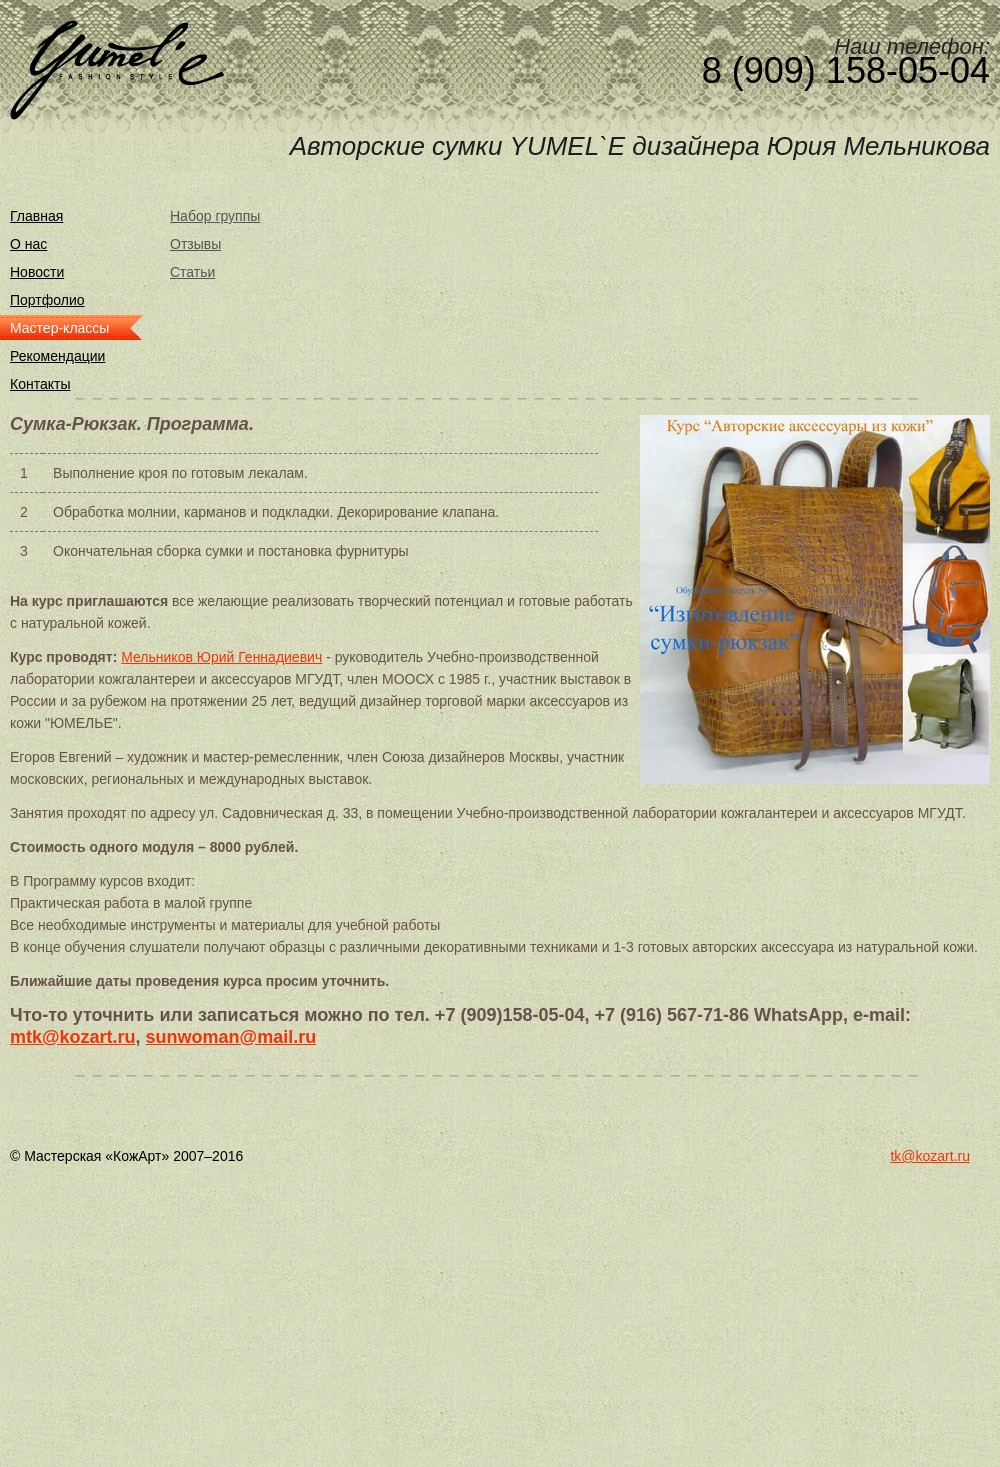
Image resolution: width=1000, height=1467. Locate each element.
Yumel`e (117, 70)
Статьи (192, 272)
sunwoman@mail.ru (231, 1037)
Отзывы (195, 244)
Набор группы (215, 216)
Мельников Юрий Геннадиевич (221, 657)
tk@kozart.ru (930, 1156)
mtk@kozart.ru (73, 1037)
